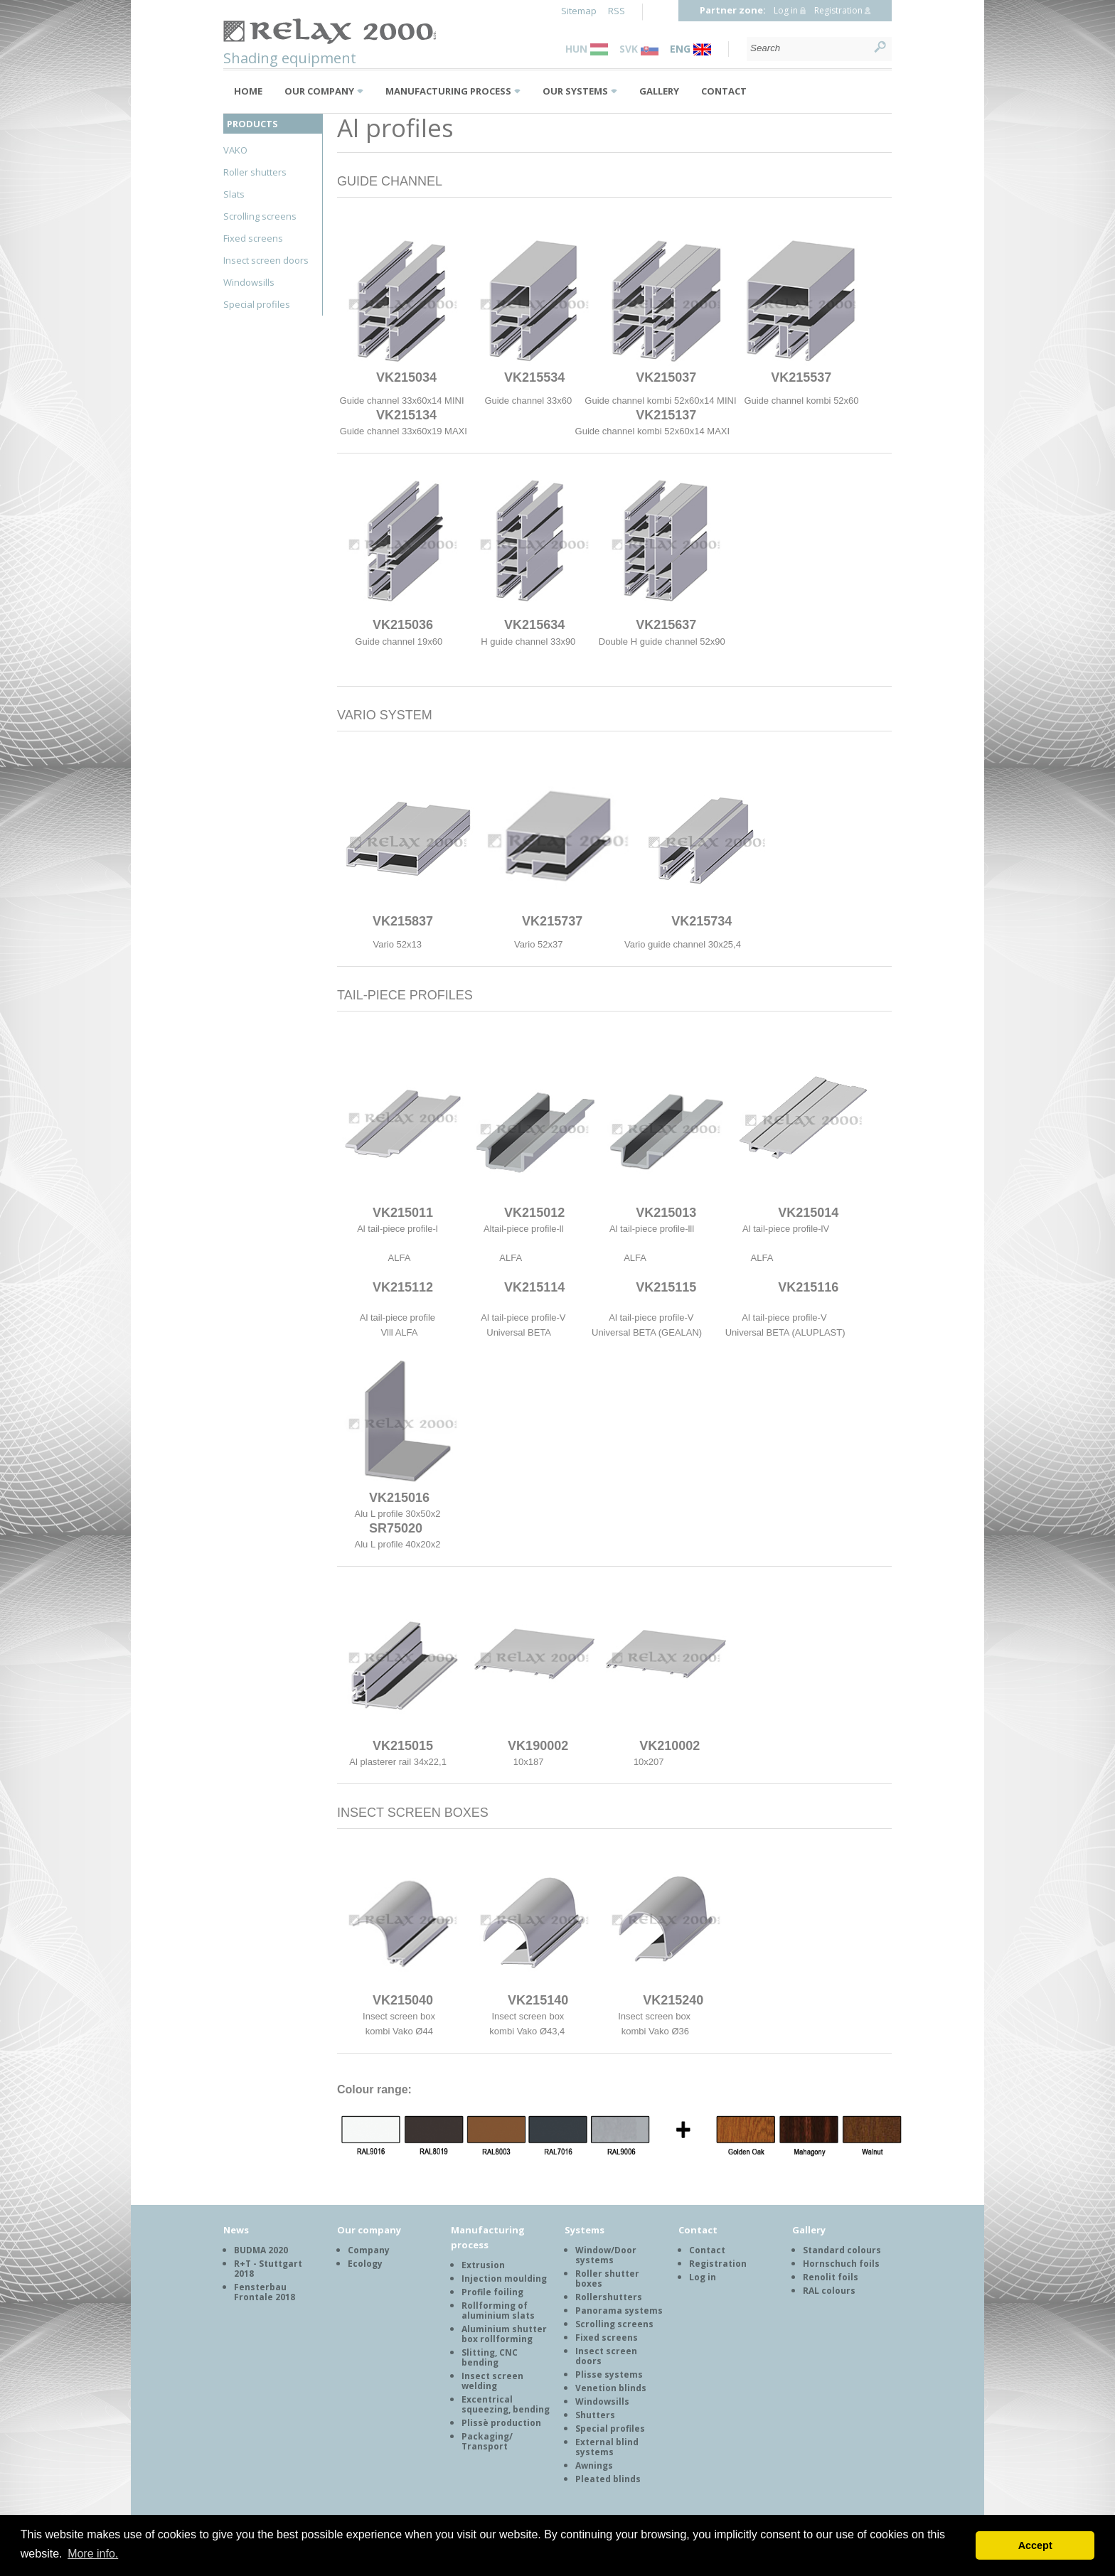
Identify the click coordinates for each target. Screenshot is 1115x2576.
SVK (638, 48)
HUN (586, 48)
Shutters (595, 2415)
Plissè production (501, 2423)
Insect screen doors (266, 260)
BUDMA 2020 (261, 2250)
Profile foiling (492, 2292)
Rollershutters (608, 2297)
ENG (690, 48)
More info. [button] (93, 2554)
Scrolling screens (260, 216)
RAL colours (829, 2291)
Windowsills (248, 282)
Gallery (659, 91)
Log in (786, 10)
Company (369, 2250)
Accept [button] (1035, 2545)
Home (248, 91)
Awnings (594, 2465)
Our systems (575, 91)
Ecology (365, 2264)
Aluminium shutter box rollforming (504, 2334)
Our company (319, 91)
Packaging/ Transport (487, 2441)
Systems (584, 2229)
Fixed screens (253, 238)
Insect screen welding (492, 2381)
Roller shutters (255, 172)
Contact (724, 91)
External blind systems (607, 2447)
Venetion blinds (610, 2388)
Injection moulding (504, 2278)
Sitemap (579, 10)
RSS (616, 10)
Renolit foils (830, 2277)
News (236, 2229)
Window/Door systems (605, 2255)
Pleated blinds (608, 2479)
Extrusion (483, 2265)
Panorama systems (619, 2310)
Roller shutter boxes (607, 2279)
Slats (234, 194)
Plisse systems (609, 2374)
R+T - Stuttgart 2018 (268, 2269)
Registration (838, 10)
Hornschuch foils (841, 2264)
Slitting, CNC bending (490, 2357)
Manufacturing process (448, 91)
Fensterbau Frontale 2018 (264, 2292)
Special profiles (256, 304)
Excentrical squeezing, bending (506, 2404)
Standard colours (842, 2250)
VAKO (235, 150)
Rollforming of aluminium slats (498, 2310)
